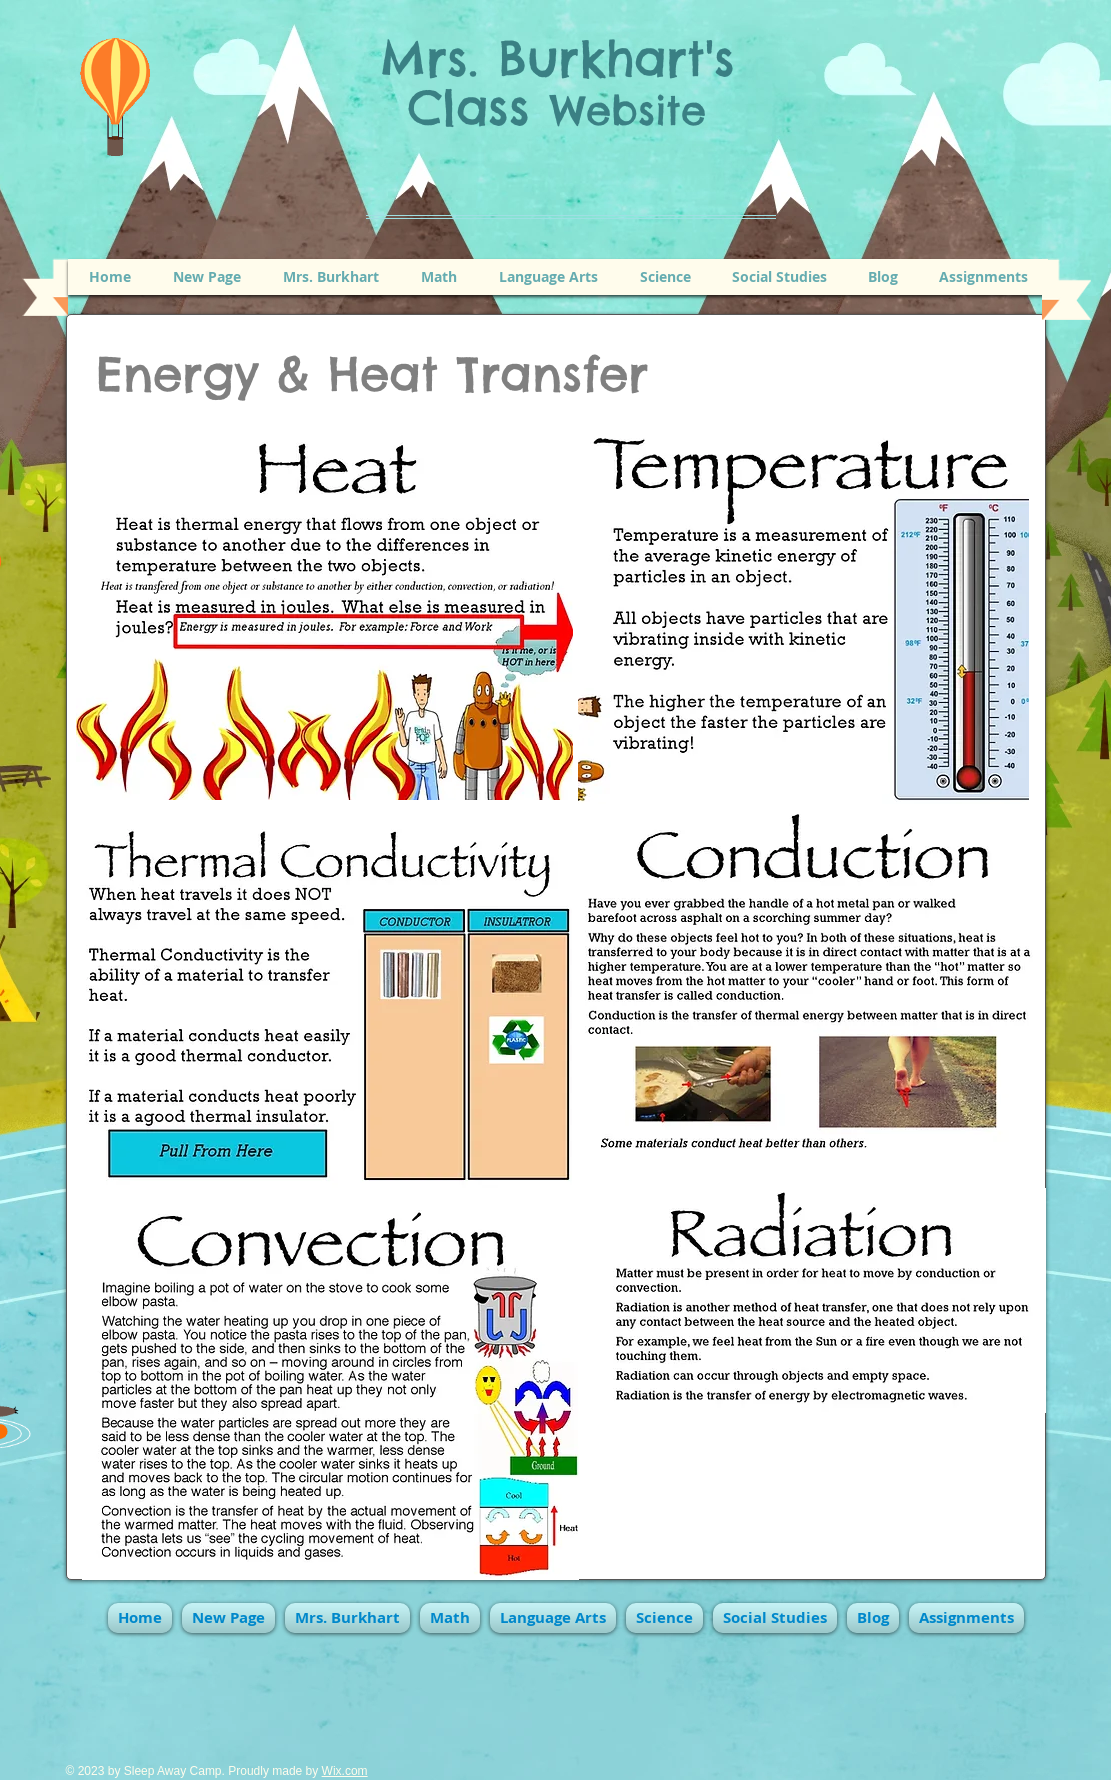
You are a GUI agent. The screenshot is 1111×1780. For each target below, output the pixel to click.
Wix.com (345, 1771)
